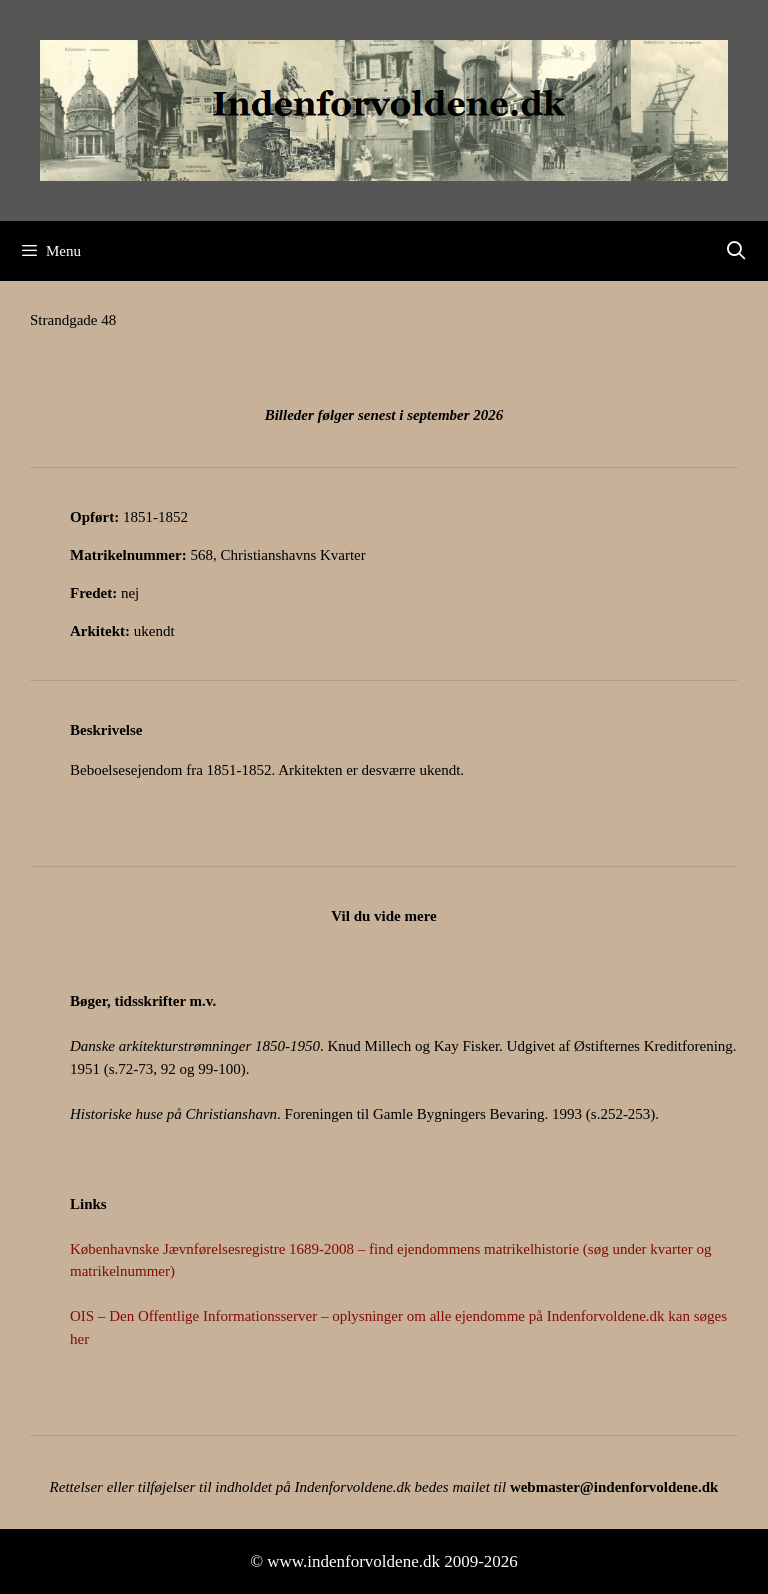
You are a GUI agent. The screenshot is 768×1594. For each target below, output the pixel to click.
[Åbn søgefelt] (736, 251)
